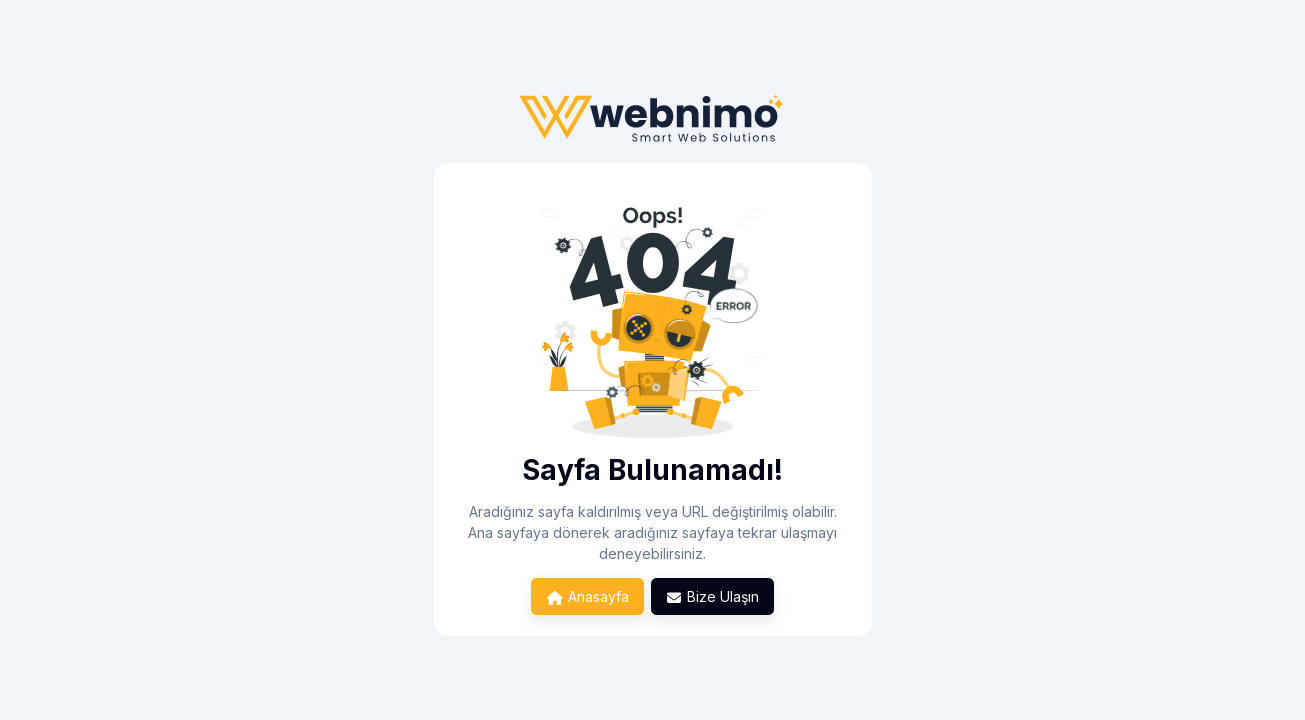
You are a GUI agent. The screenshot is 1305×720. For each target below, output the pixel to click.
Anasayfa (587, 596)
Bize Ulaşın (713, 596)
